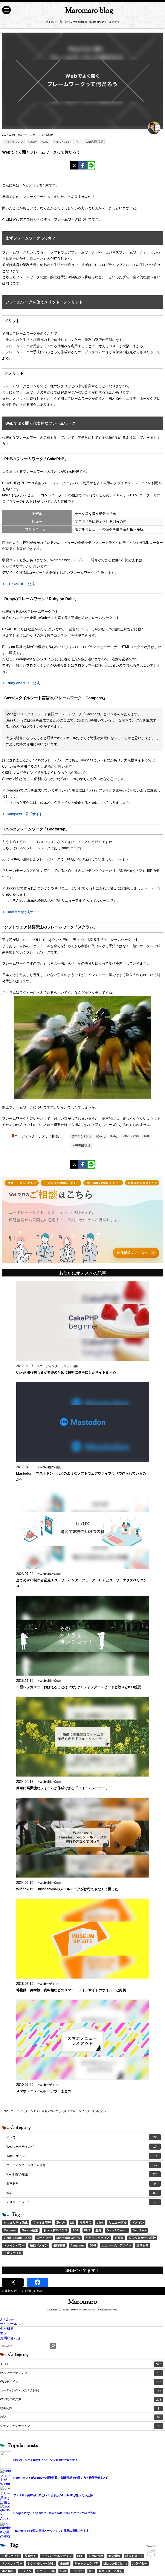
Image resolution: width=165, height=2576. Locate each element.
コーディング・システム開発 (36, 1136)
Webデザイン (83, 2156)
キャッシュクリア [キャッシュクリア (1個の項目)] (97, 2238)
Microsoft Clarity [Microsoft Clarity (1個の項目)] (68, 2238)
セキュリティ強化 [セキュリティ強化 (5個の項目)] (16, 2222)
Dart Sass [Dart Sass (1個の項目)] (140, 2230)
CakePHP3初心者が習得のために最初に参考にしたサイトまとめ (66, 1372)
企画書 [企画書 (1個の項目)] (119, 2238)
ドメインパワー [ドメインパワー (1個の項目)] (14, 2245)
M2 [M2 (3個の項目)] (72, 2222)
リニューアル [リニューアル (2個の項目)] (118, 2222)
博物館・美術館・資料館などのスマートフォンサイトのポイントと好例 (71, 1990)
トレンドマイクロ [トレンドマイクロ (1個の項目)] (55, 2230)
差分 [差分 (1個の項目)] (98, 2230)
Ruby (45, 141)
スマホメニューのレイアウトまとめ (43, 2091)
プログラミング (13, 141)
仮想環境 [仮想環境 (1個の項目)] (59, 2245)
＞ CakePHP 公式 (18, 584)
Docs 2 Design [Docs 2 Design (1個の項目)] (117, 2230)
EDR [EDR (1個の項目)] (75, 2230)
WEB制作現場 (94, 141)
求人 (3, 2333)
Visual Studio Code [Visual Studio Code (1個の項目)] (17, 2238)
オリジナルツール (83, 2202)
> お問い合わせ (32, 2291)
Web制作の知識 (83, 2174)
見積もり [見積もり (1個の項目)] (142, 2245)
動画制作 (83, 2184)
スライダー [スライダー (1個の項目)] (43, 2238)
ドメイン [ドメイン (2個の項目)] (138, 2222)
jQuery (32, 141)
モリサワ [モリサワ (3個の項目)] (85, 2222)
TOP (5, 2111)
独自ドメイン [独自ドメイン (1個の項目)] (39, 2245)
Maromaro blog (89, 11)
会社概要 (7, 2328)
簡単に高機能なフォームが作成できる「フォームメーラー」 (62, 1788)
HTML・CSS (61, 141)
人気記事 (7, 2319)
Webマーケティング (83, 2147)
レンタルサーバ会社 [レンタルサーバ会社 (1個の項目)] (142, 2238)
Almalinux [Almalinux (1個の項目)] (77, 2245)
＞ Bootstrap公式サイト (21, 912)
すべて (83, 2137)
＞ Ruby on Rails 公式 (21, 683)
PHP (78, 141)
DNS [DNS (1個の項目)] (87, 2230)
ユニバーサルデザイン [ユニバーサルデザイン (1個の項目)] (116, 2245)
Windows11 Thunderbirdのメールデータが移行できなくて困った (67, 1889)
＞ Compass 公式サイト (22, 814)
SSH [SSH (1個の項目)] (93, 2245)
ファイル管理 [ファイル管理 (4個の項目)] (42, 2222)
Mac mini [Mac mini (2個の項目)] (10, 2230)
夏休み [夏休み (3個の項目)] (60, 2222)
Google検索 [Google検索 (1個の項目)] (30, 2230)
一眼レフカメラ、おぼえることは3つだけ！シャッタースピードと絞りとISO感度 (78, 1687)
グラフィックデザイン (81, 2426)
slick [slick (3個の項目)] (100, 2222)
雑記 (83, 2193)
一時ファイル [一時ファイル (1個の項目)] (13, 2253)
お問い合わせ (10, 2338)
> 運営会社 (9, 2291)
